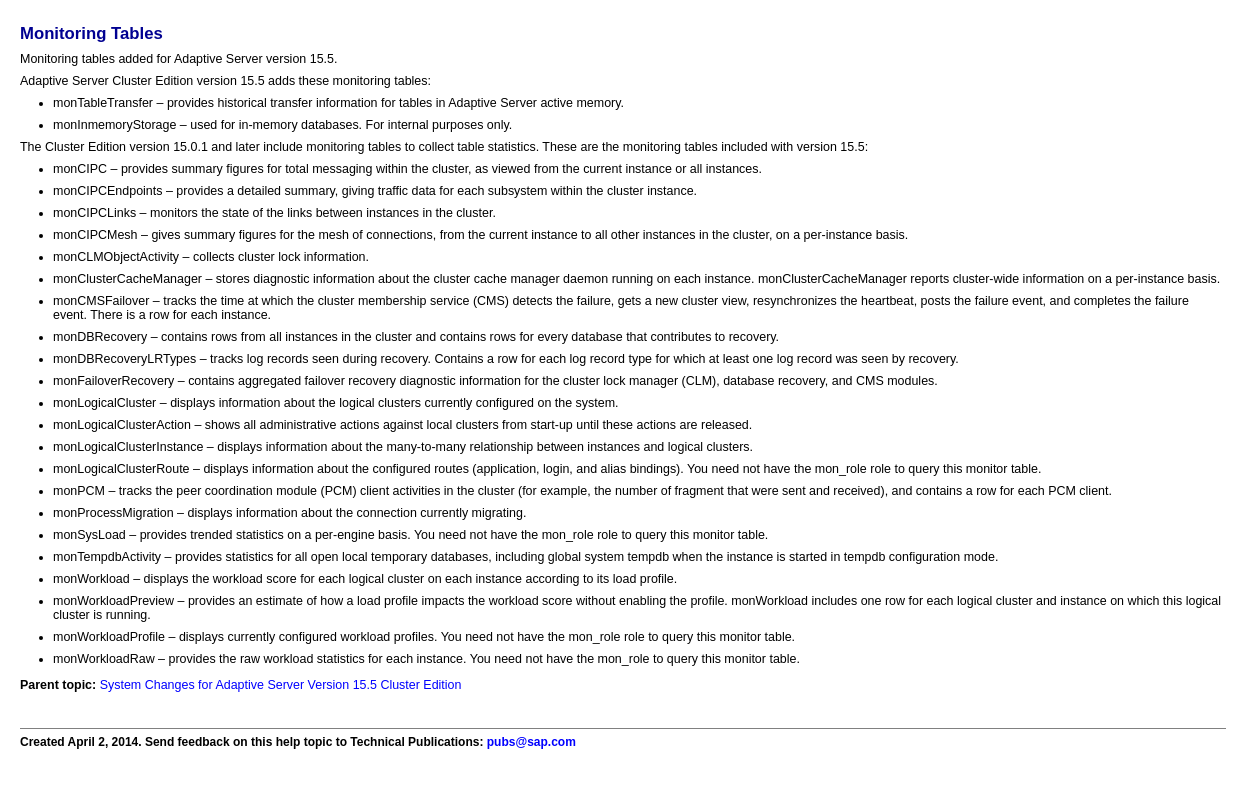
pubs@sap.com (531, 742)
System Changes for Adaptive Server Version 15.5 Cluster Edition (281, 685)
